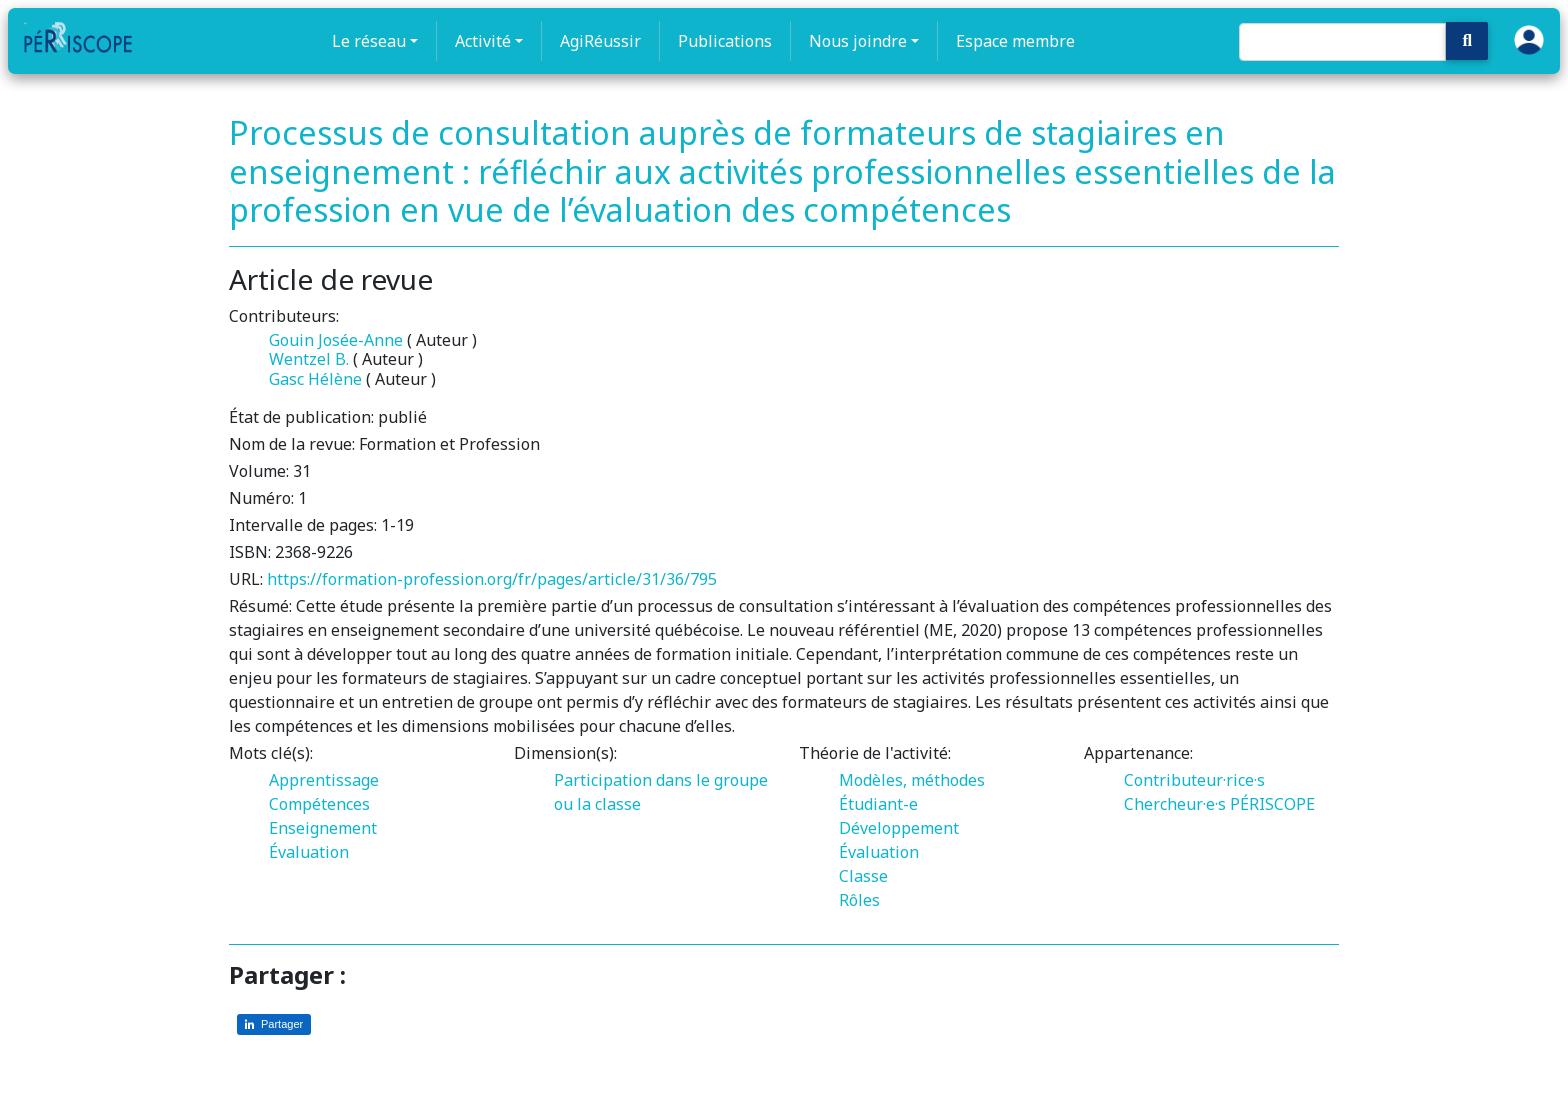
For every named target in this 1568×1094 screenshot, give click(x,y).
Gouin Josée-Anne (336, 340)
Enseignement (323, 828)
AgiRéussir (600, 41)
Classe (863, 876)
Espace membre (1015, 41)
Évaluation (309, 852)
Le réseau (369, 41)
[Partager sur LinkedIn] (274, 1024)
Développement (899, 828)
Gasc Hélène (315, 379)
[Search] (1342, 42)
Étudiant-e (878, 804)
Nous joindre (858, 41)
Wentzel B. (309, 359)
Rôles (859, 900)
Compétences (319, 804)
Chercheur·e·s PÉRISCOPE (1219, 804)
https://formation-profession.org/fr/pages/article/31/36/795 (492, 579)
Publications (725, 41)
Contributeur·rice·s (1194, 780)
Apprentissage (324, 780)
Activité (483, 41)
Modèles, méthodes (912, 780)
